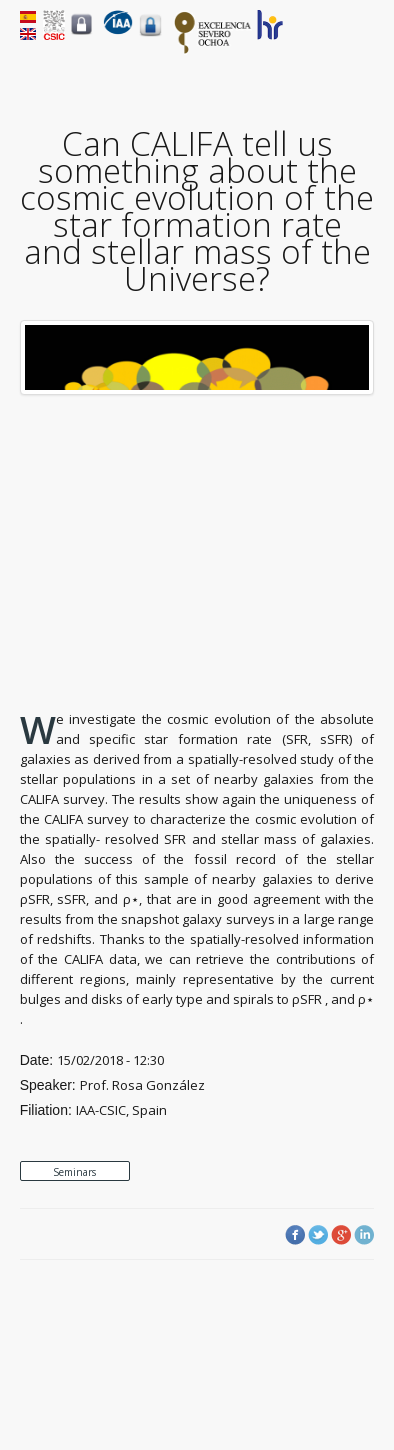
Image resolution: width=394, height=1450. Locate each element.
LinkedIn (364, 1235)
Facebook (295, 1235)
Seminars (74, 1172)
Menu (362, 41)
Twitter (318, 1235)
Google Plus (341, 1235)
